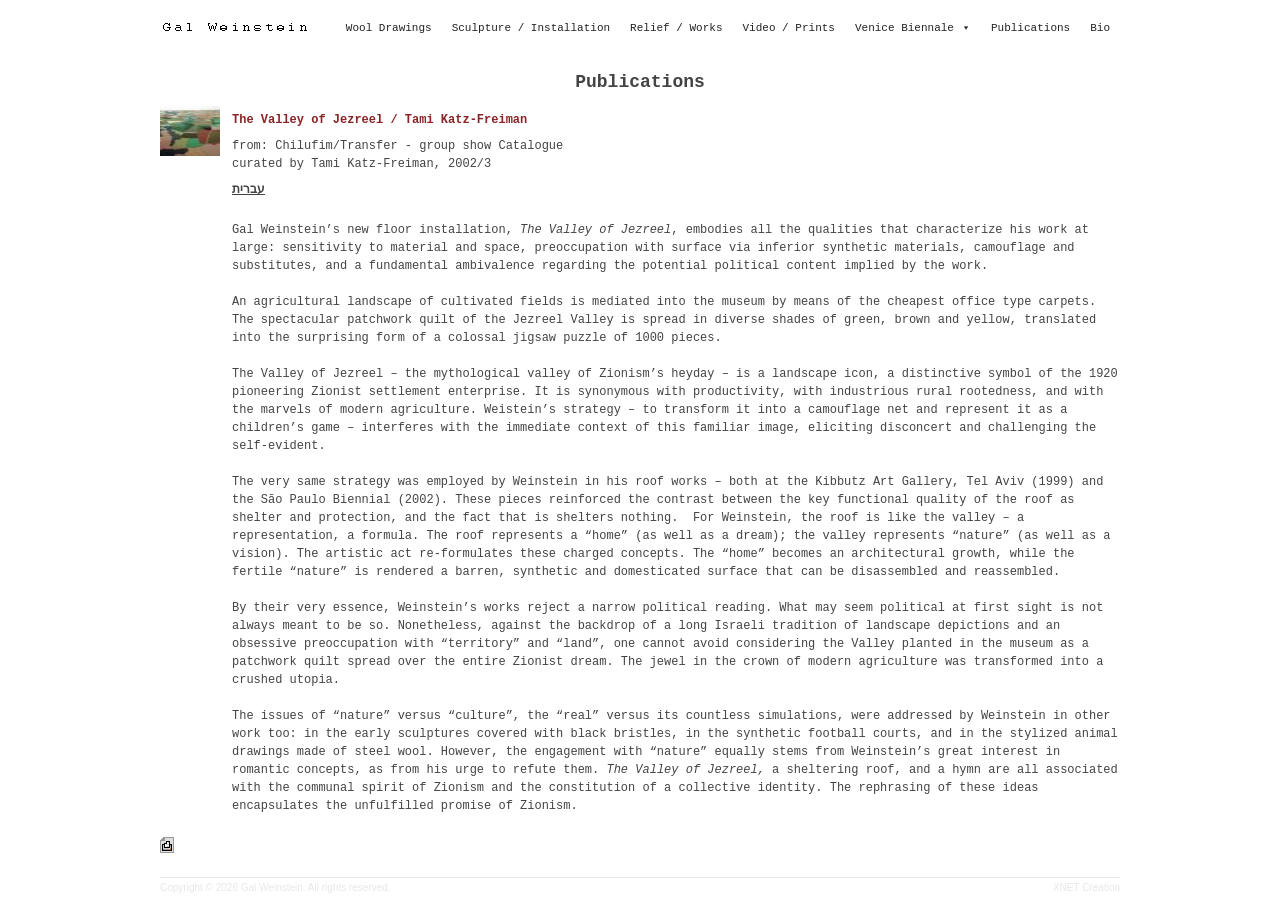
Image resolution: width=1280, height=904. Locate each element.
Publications (1030, 28)
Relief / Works (676, 28)
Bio (1100, 28)
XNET (1066, 887)
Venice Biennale (904, 28)
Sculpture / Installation (531, 28)
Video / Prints (789, 28)
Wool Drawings (389, 28)
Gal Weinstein (272, 887)
